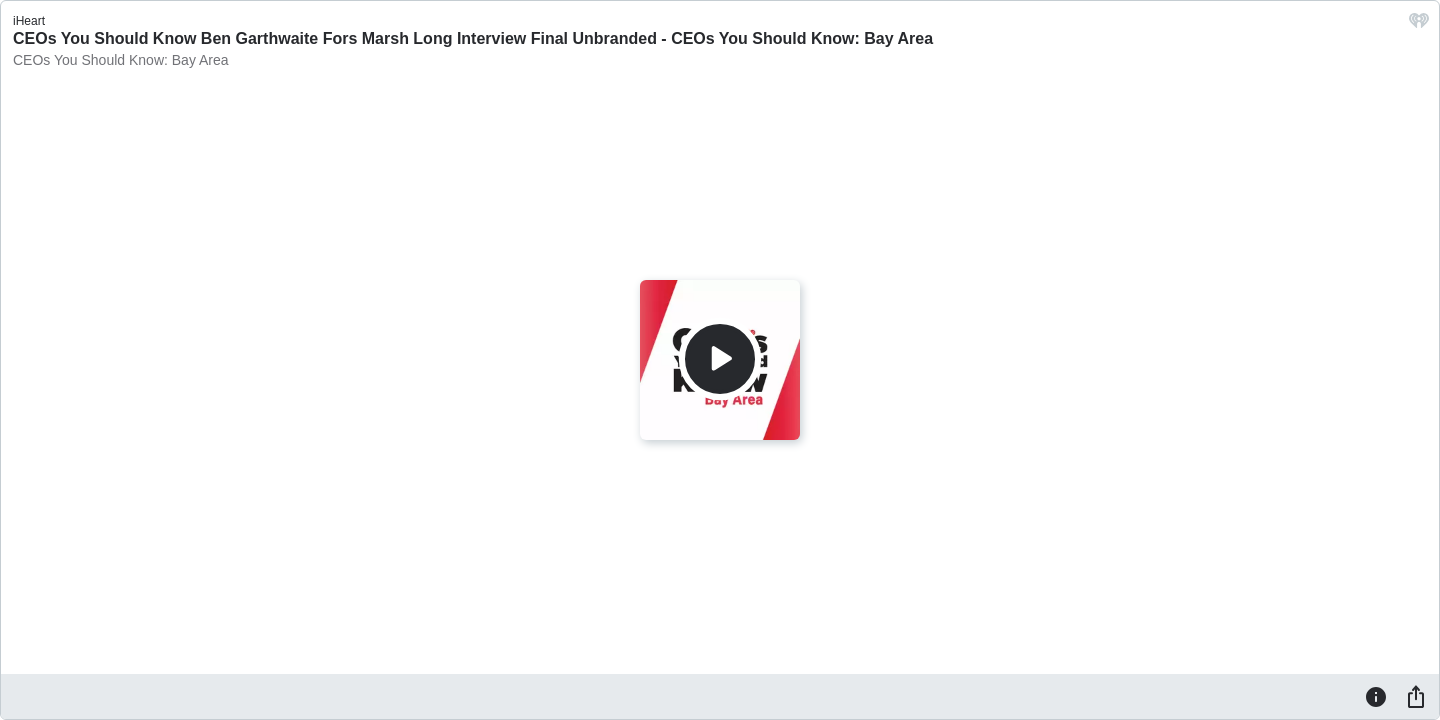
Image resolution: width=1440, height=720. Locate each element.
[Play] (720, 359)
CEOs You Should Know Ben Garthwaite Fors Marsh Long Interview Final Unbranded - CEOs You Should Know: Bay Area (473, 38)
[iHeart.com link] (1419, 25)
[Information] (1376, 696)
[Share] (1416, 696)
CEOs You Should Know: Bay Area (121, 60)
